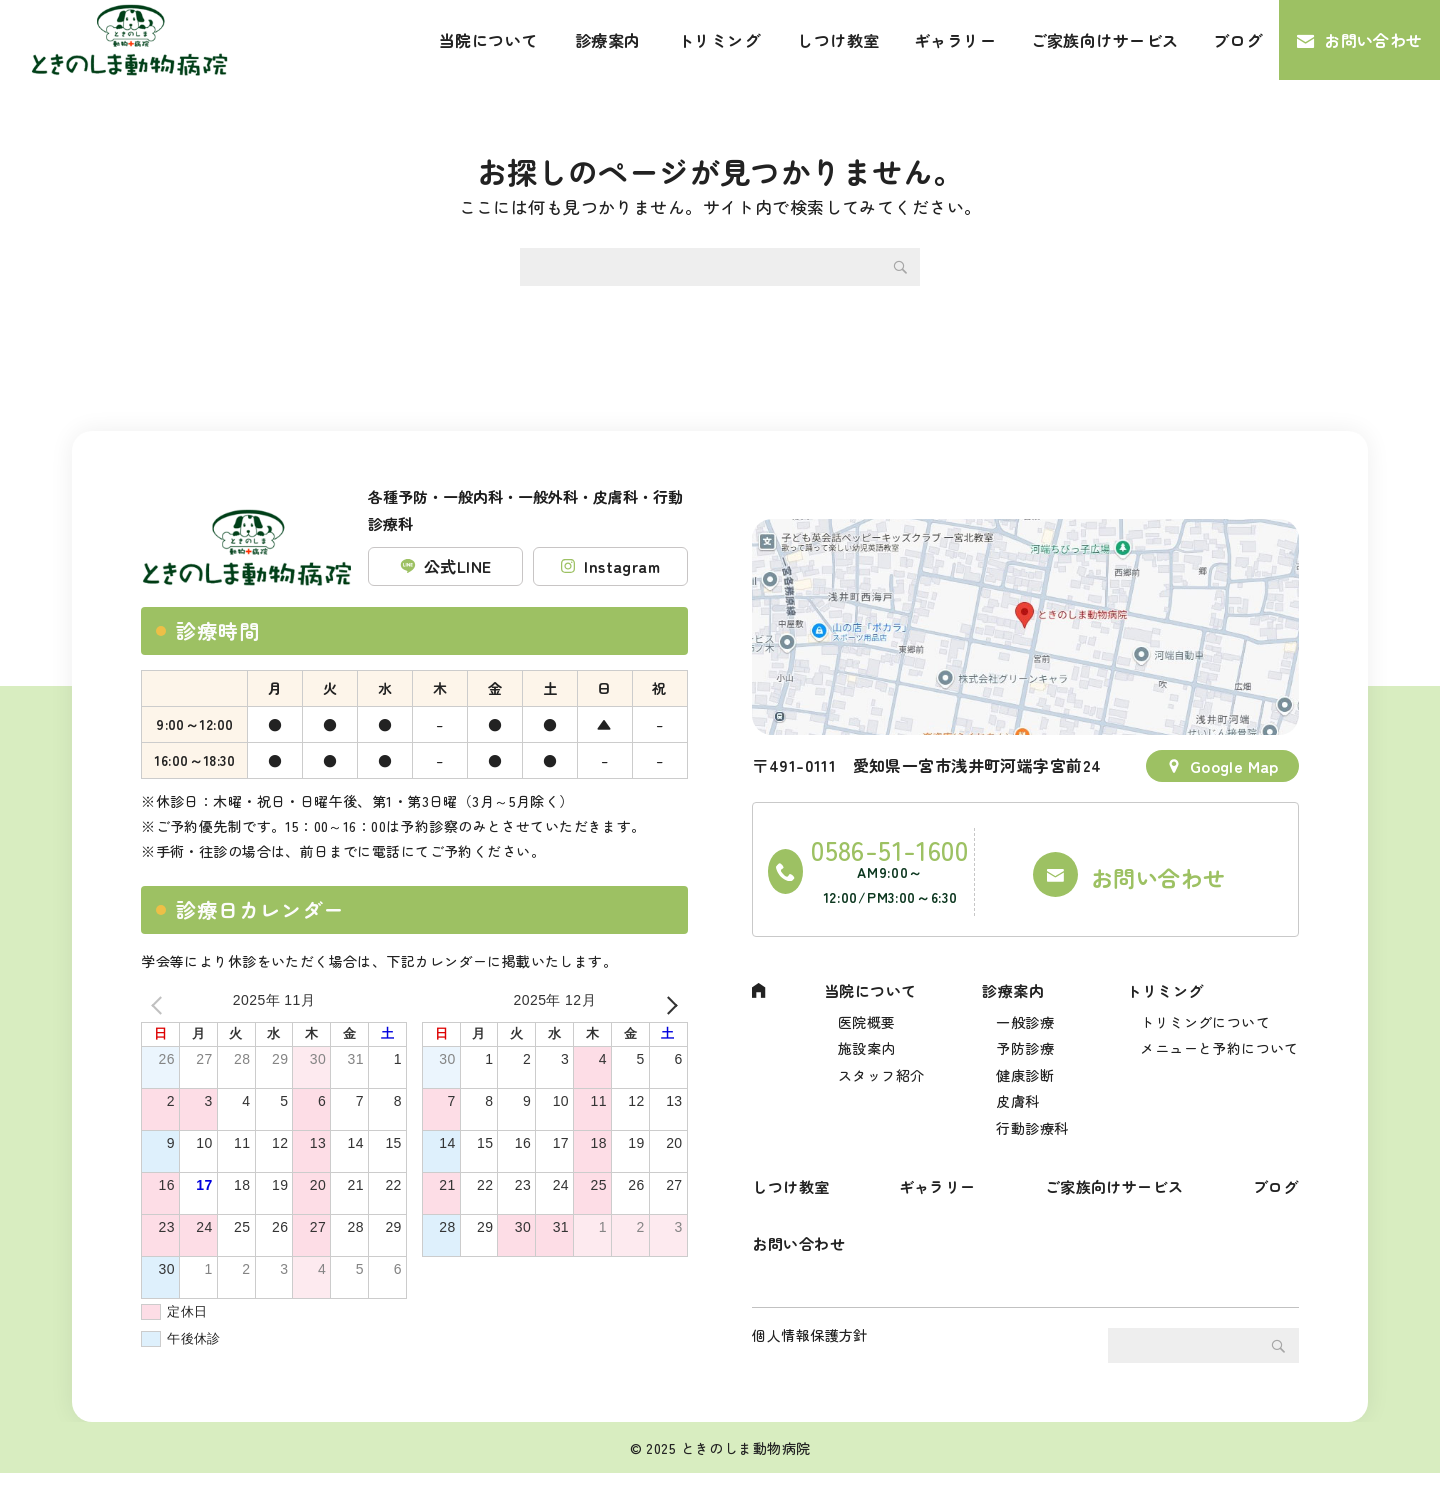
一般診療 (1025, 1004)
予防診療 (1025, 1033)
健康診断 (1025, 1062)
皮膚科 (1017, 1092)
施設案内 (867, 1033)
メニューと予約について (1219, 1033)
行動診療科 (1032, 1121)
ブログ (1237, 40)
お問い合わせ (1373, 40)
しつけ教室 (838, 40)
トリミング (719, 40)
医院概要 (867, 1004)
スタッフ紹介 (881, 1062)
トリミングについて (1205, 1004)
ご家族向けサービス (1105, 40)
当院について (488, 40)
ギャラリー (955, 40)
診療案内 (608, 40)
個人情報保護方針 (809, 1350)
